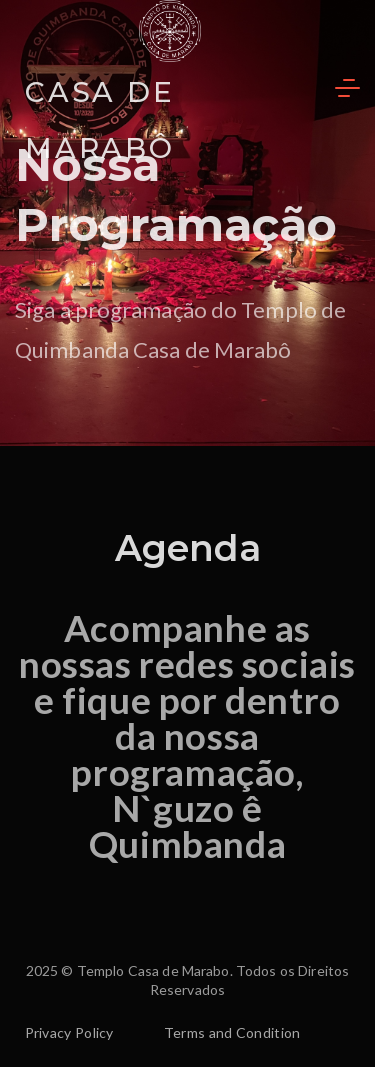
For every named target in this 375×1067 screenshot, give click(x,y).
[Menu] (347, 88)
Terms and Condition (232, 1032)
